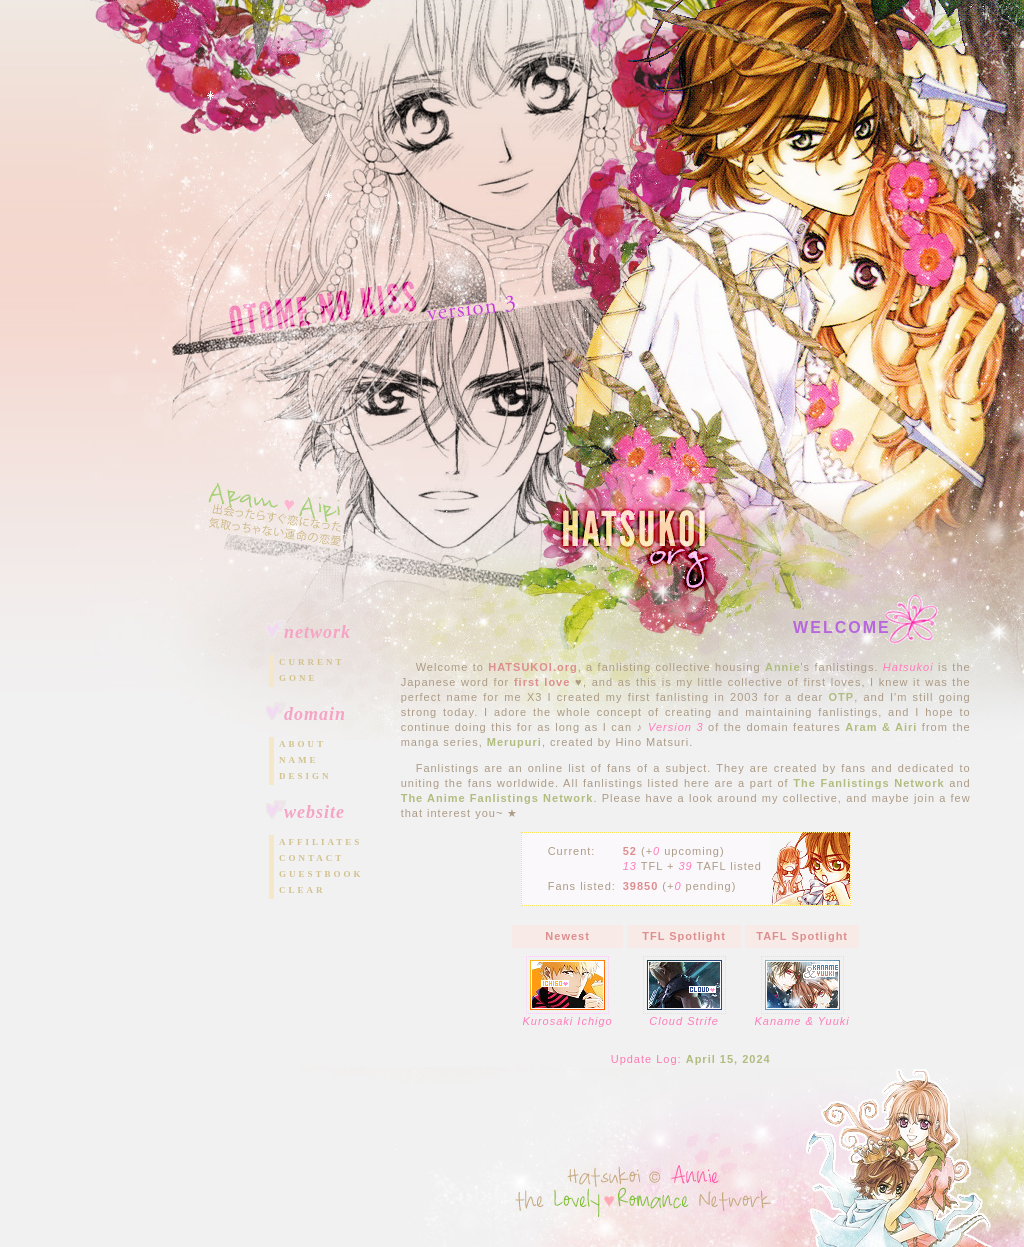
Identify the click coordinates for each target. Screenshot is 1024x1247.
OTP (842, 697)
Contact (311, 858)
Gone (298, 678)
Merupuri (514, 742)
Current (312, 662)
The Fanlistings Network (868, 783)
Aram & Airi (881, 727)
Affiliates (320, 842)
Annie (783, 667)
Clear (302, 890)
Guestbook (321, 874)
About (302, 744)
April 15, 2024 (728, 1059)
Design (305, 776)
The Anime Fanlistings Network (497, 798)
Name (299, 760)
